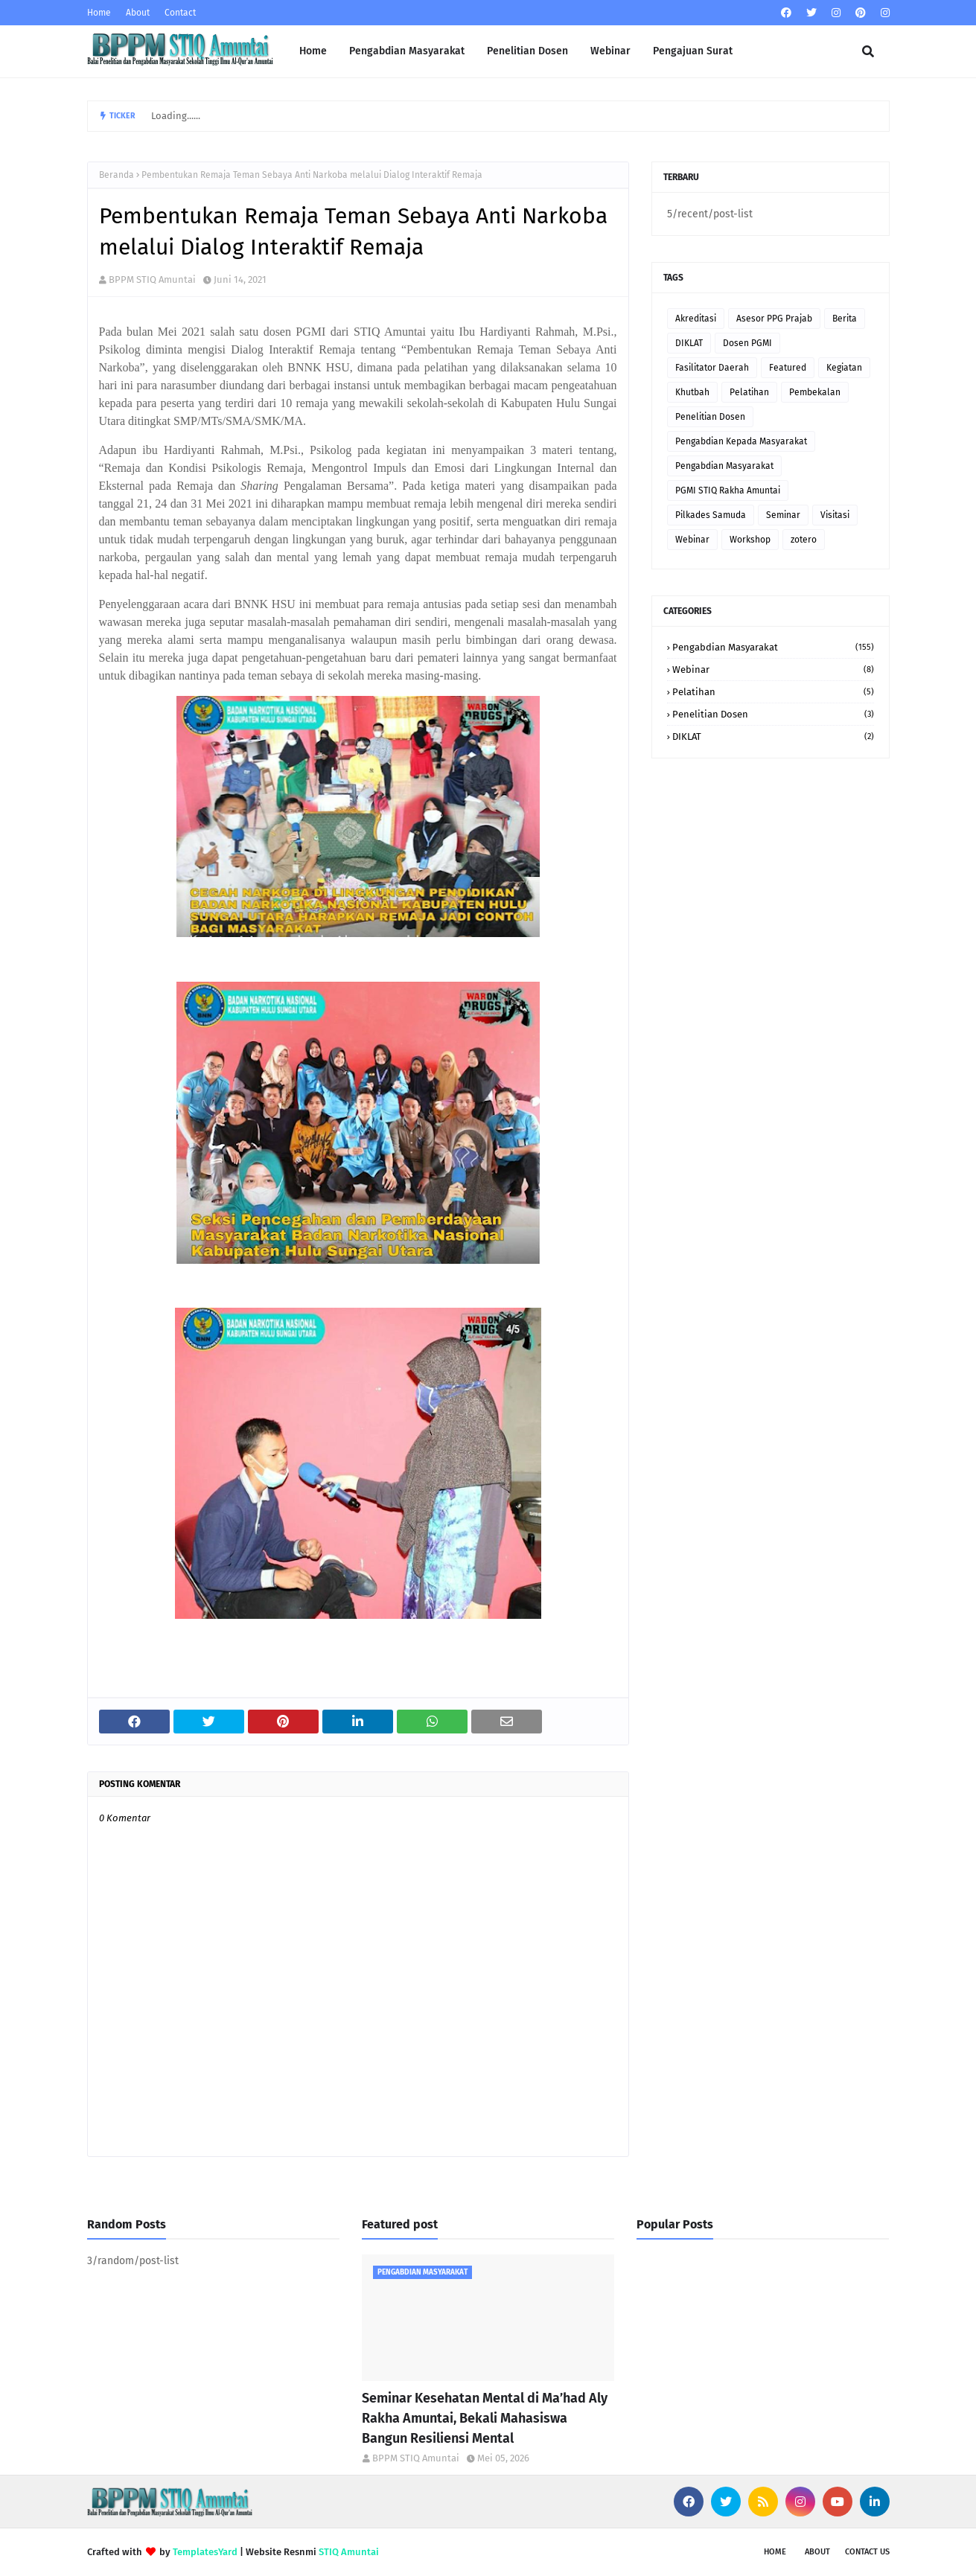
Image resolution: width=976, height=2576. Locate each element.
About (138, 12)
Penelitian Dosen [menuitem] (527, 51)
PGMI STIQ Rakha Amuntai (727, 490)
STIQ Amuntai (349, 2551)
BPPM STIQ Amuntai (152, 279)
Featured (787, 367)
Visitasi (834, 515)
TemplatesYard (205, 2551)
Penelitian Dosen (710, 417)
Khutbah (692, 392)
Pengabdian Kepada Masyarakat (741, 441)
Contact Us (867, 2552)
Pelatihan (749, 392)
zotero (804, 539)
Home (99, 12)
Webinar (692, 539)
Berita (844, 318)
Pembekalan (815, 392)
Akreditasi (695, 318)
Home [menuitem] (313, 51)
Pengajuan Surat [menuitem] (693, 51)
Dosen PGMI (747, 343)
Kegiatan (844, 367)
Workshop (750, 539)
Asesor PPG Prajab (774, 318)
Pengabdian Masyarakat (724, 466)
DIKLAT (689, 343)
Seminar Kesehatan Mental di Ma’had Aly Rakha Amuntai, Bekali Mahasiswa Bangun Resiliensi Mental (484, 2418)
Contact (180, 12)
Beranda (116, 175)
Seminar (783, 515)
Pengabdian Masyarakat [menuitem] (407, 51)
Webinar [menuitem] (610, 51)
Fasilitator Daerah (712, 367)
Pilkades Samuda (710, 515)
